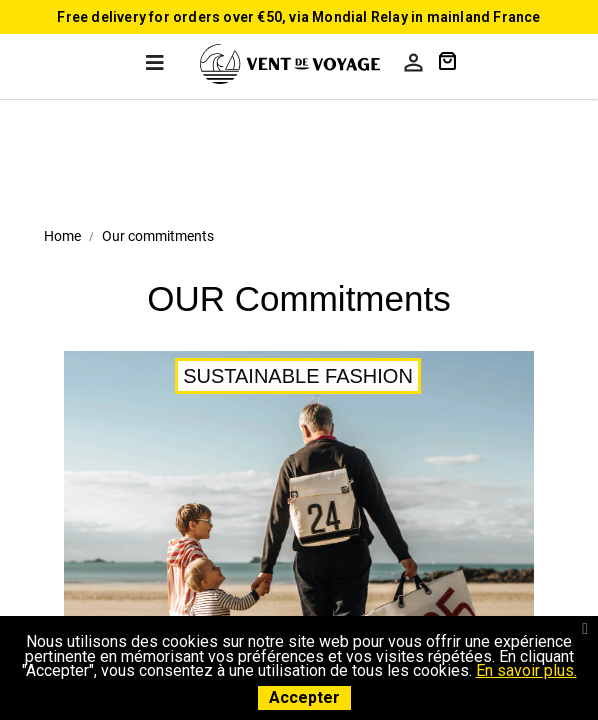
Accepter (304, 697)
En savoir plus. (526, 670)
